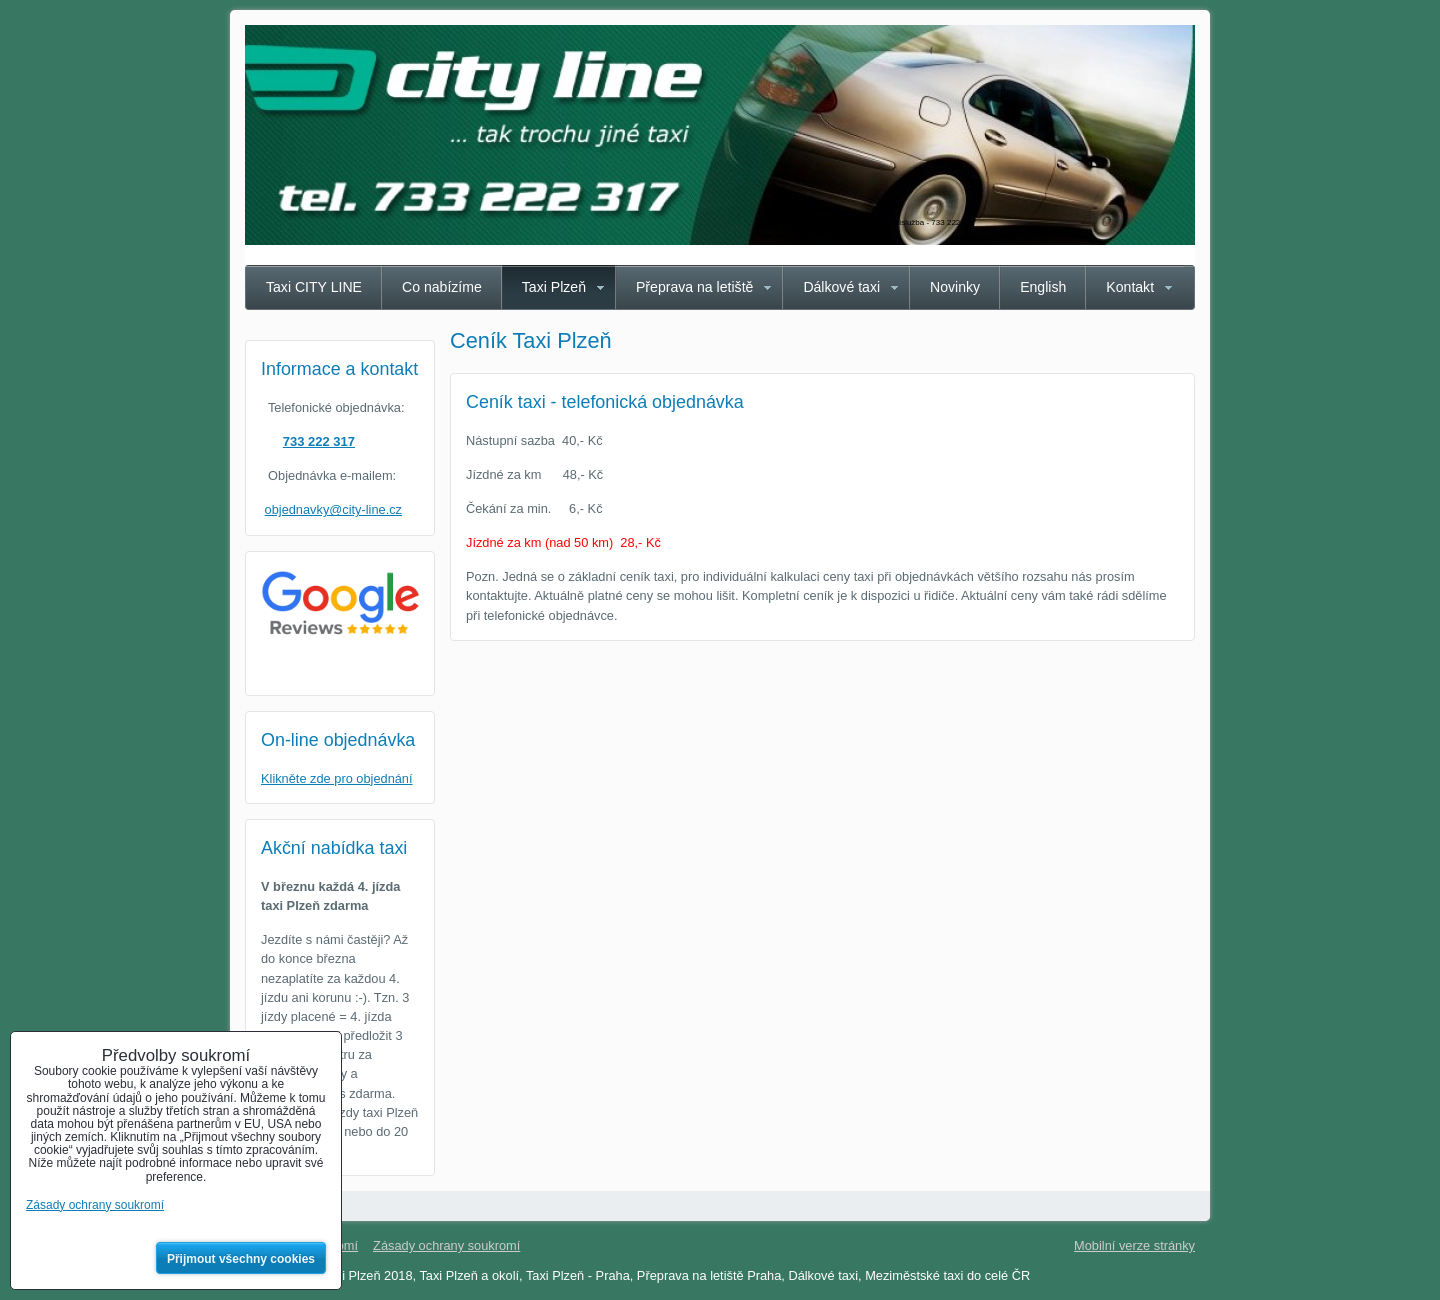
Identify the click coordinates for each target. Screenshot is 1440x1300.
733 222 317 (319, 441)
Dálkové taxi (841, 287)
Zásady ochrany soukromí (446, 1245)
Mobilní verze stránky (1134, 1245)
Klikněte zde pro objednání (337, 778)
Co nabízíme (442, 287)
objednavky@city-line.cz (333, 509)
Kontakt (1130, 287)
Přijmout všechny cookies (241, 1259)
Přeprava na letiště (694, 287)
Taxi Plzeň (554, 287)
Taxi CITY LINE (314, 287)
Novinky (955, 287)
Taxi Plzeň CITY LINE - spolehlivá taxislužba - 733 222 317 (871, 222)
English (1043, 287)
